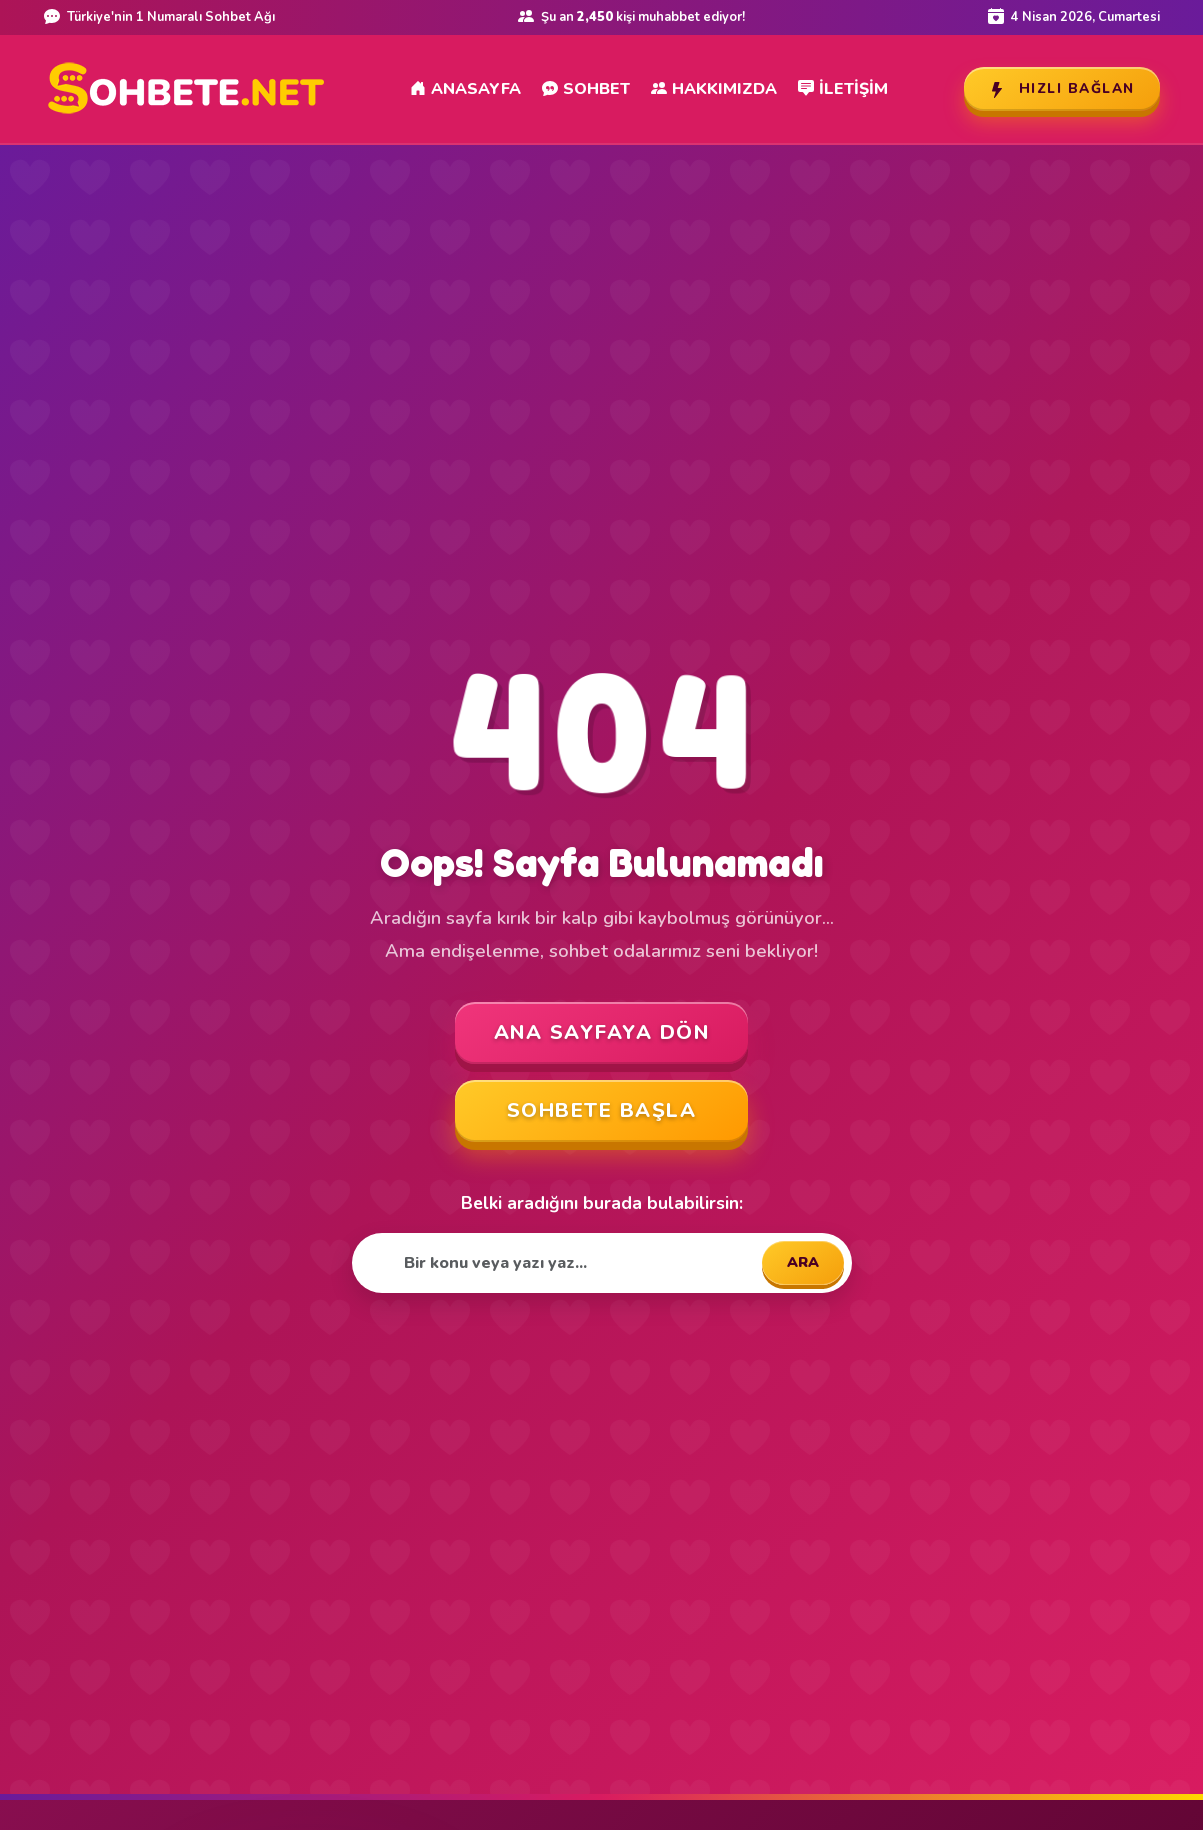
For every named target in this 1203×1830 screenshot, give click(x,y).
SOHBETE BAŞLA (602, 1110)
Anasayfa (465, 89)
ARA (803, 1262)
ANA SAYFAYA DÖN (602, 1032)
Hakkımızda (714, 89)
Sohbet (586, 89)
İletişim (843, 89)
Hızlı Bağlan (1062, 88)
